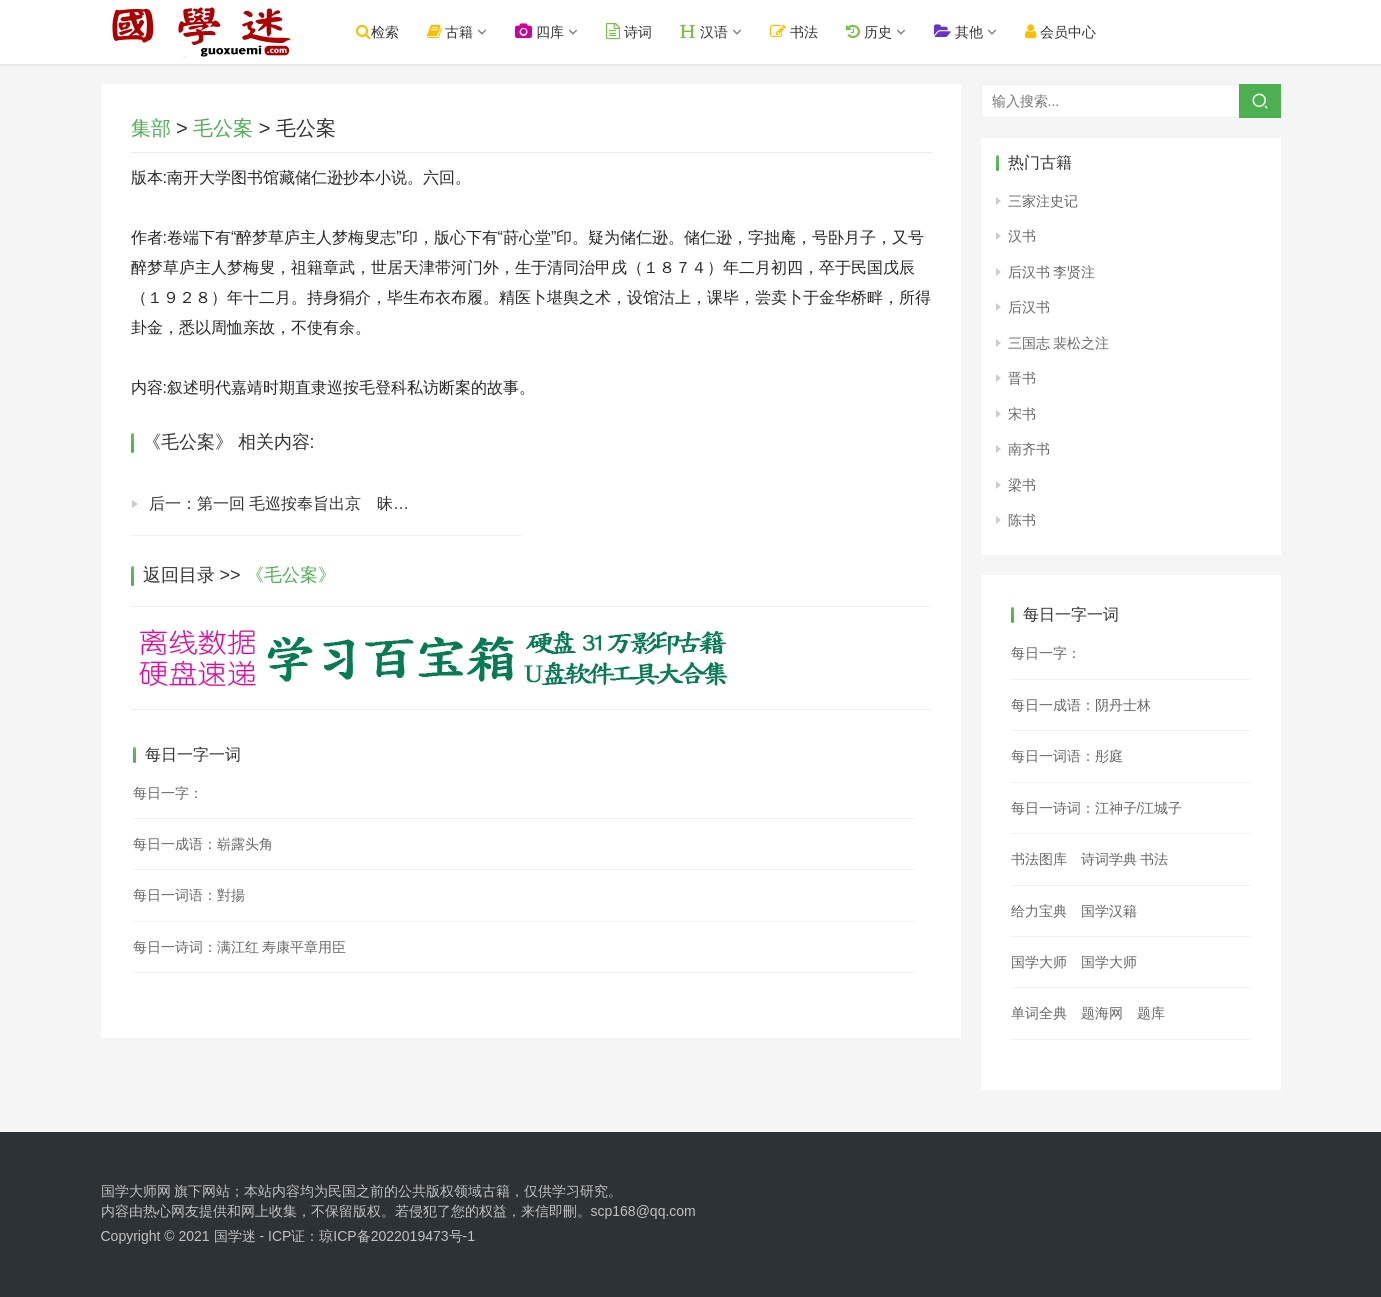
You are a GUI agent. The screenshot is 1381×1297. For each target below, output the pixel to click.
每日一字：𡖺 (168, 793)
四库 (539, 31)
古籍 (450, 31)
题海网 (1102, 1013)
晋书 (1022, 378)
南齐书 (1029, 449)
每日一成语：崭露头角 (203, 844)
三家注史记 (1043, 201)
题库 (1151, 1013)
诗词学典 (1109, 859)
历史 (869, 31)
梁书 (1022, 485)
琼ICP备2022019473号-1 (397, 1236)
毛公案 (223, 128)
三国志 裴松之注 (1059, 343)
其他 (958, 31)
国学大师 (1039, 962)
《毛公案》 (291, 575)
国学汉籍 (1109, 911)
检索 (377, 31)
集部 (151, 128)
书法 (794, 31)
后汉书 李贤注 (1052, 272)
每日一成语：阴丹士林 (1081, 705)
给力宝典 (1039, 911)
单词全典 (1039, 1013)
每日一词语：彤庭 (1067, 756)
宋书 (1022, 414)
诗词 (629, 31)
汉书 (1022, 236)
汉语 (704, 31)
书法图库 (1039, 859)
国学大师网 (136, 1191)
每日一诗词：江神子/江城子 (1097, 808)
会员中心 (1060, 31)
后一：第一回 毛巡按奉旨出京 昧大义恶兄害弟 (319, 503)
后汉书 (1029, 307)
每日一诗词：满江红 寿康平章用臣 (240, 947)
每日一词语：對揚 (189, 895)
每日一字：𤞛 (1046, 653)
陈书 (1022, 520)
